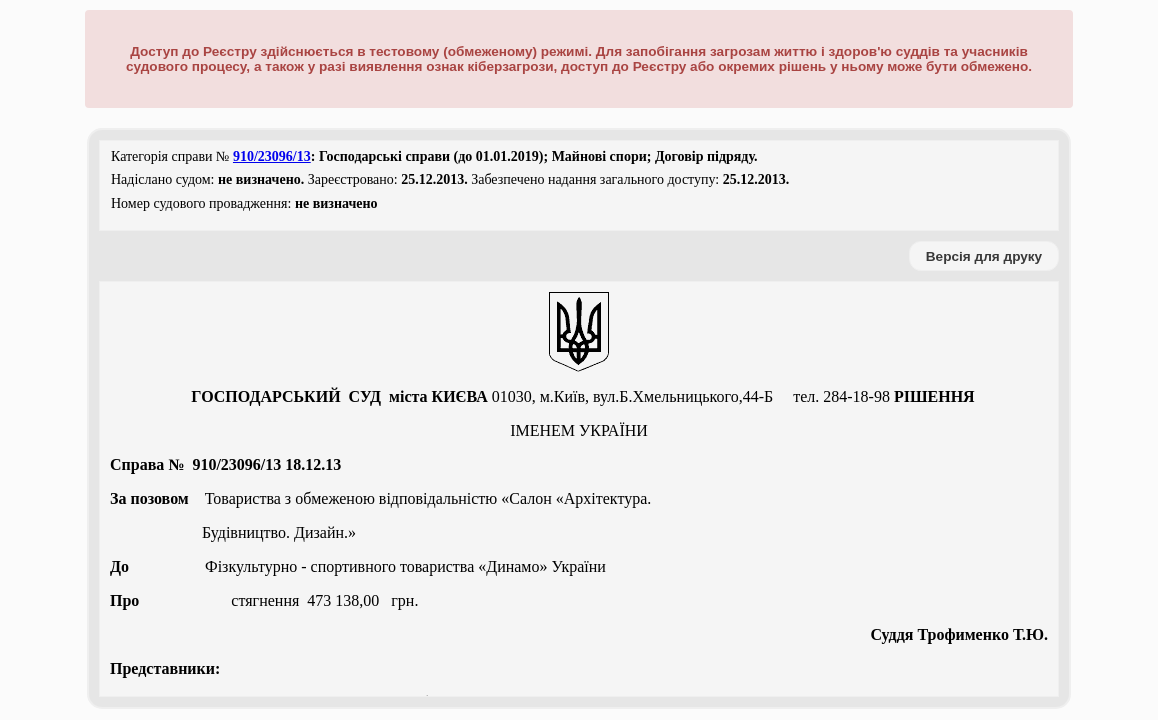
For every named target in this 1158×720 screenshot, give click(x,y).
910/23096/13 (272, 156)
